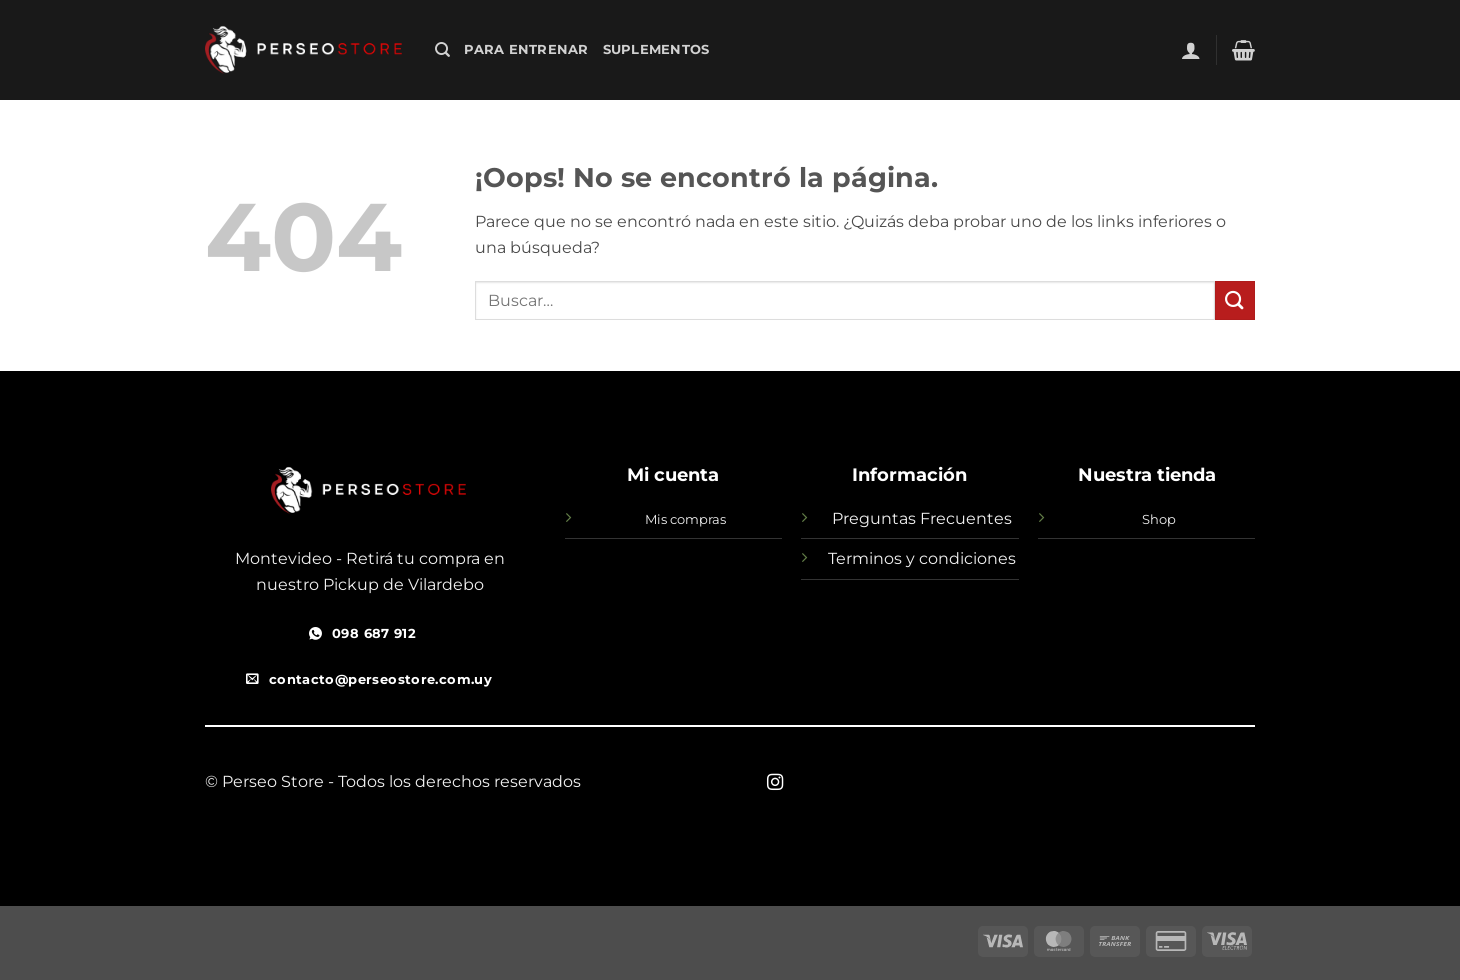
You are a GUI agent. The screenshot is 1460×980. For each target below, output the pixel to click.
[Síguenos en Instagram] (775, 783)
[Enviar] (1235, 300)
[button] (1191, 50)
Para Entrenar (526, 49)
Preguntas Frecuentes (922, 518)
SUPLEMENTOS (656, 49)
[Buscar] (442, 50)
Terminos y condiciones (922, 558)
